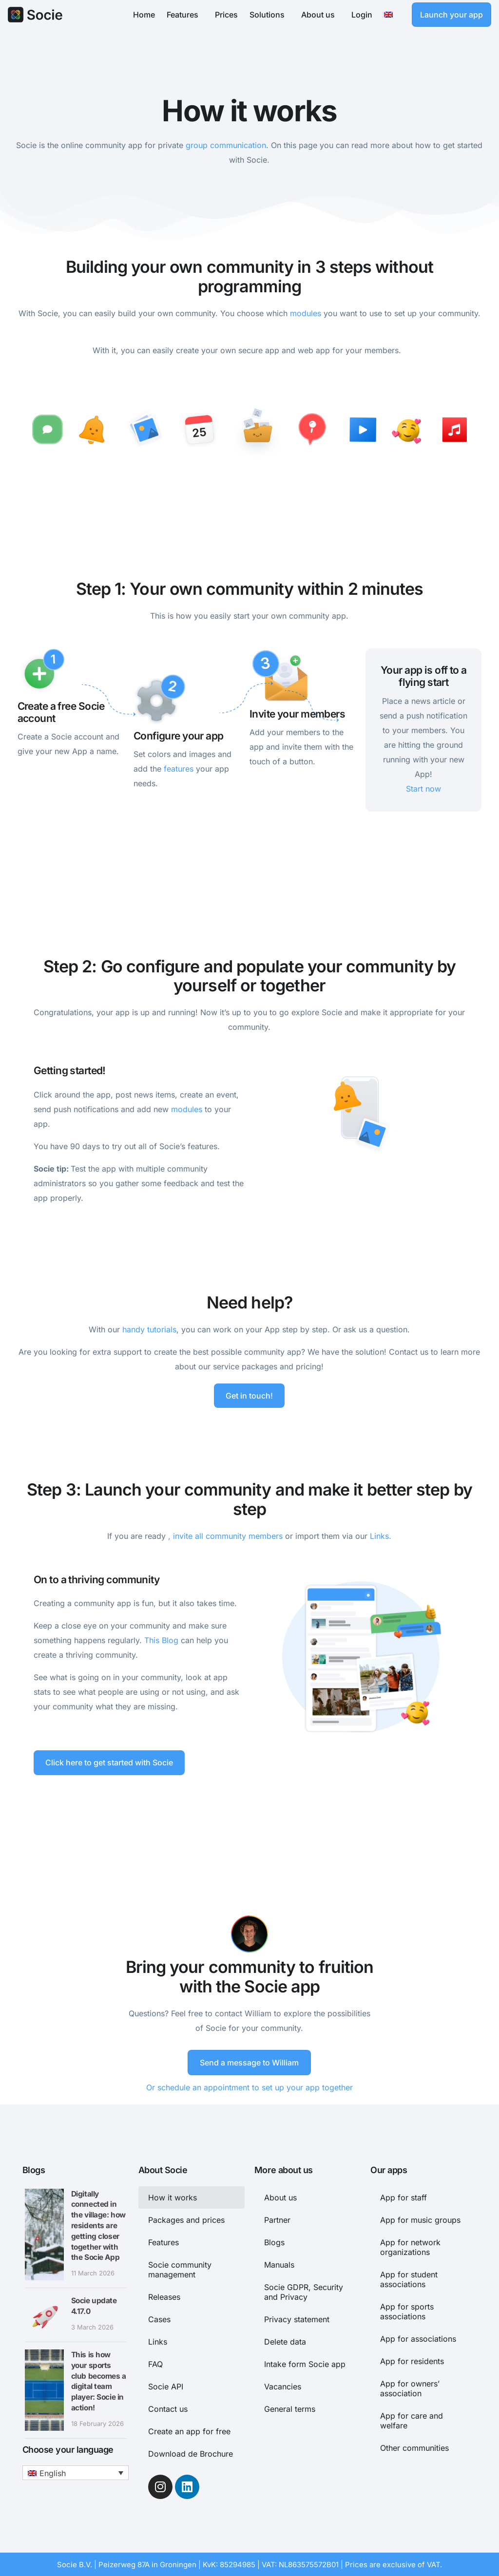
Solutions (269, 14)
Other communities (414, 2447)
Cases (159, 2318)
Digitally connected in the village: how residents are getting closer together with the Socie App (98, 2224)
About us (320, 14)
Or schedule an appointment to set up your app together (249, 2087)
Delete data (285, 2341)
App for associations (418, 2338)
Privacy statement (296, 2318)
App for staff (403, 2196)
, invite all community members (225, 1535)
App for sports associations (407, 2310)
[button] (75, 2472)
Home (144, 14)
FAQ (155, 2363)
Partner (277, 2219)
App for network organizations (410, 2246)
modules (305, 313)
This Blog (161, 1640)
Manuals (279, 2264)
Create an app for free (189, 2430)
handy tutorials (149, 1329)
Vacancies (282, 2385)
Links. (380, 1535)
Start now (423, 789)
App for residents (412, 2360)
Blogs (274, 2241)
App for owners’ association (410, 2387)
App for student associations (409, 2278)
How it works (172, 2196)
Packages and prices (186, 2219)
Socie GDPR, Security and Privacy (303, 2291)
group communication (226, 145)
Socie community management (179, 2268)
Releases (164, 2296)
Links (157, 2341)
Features (185, 14)
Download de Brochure (190, 2453)
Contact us (168, 2408)
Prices (226, 14)
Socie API (165, 2385)
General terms (289, 2408)
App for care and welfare (411, 2419)
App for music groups (420, 2219)
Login (361, 14)
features (178, 769)
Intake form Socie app (304, 2363)
